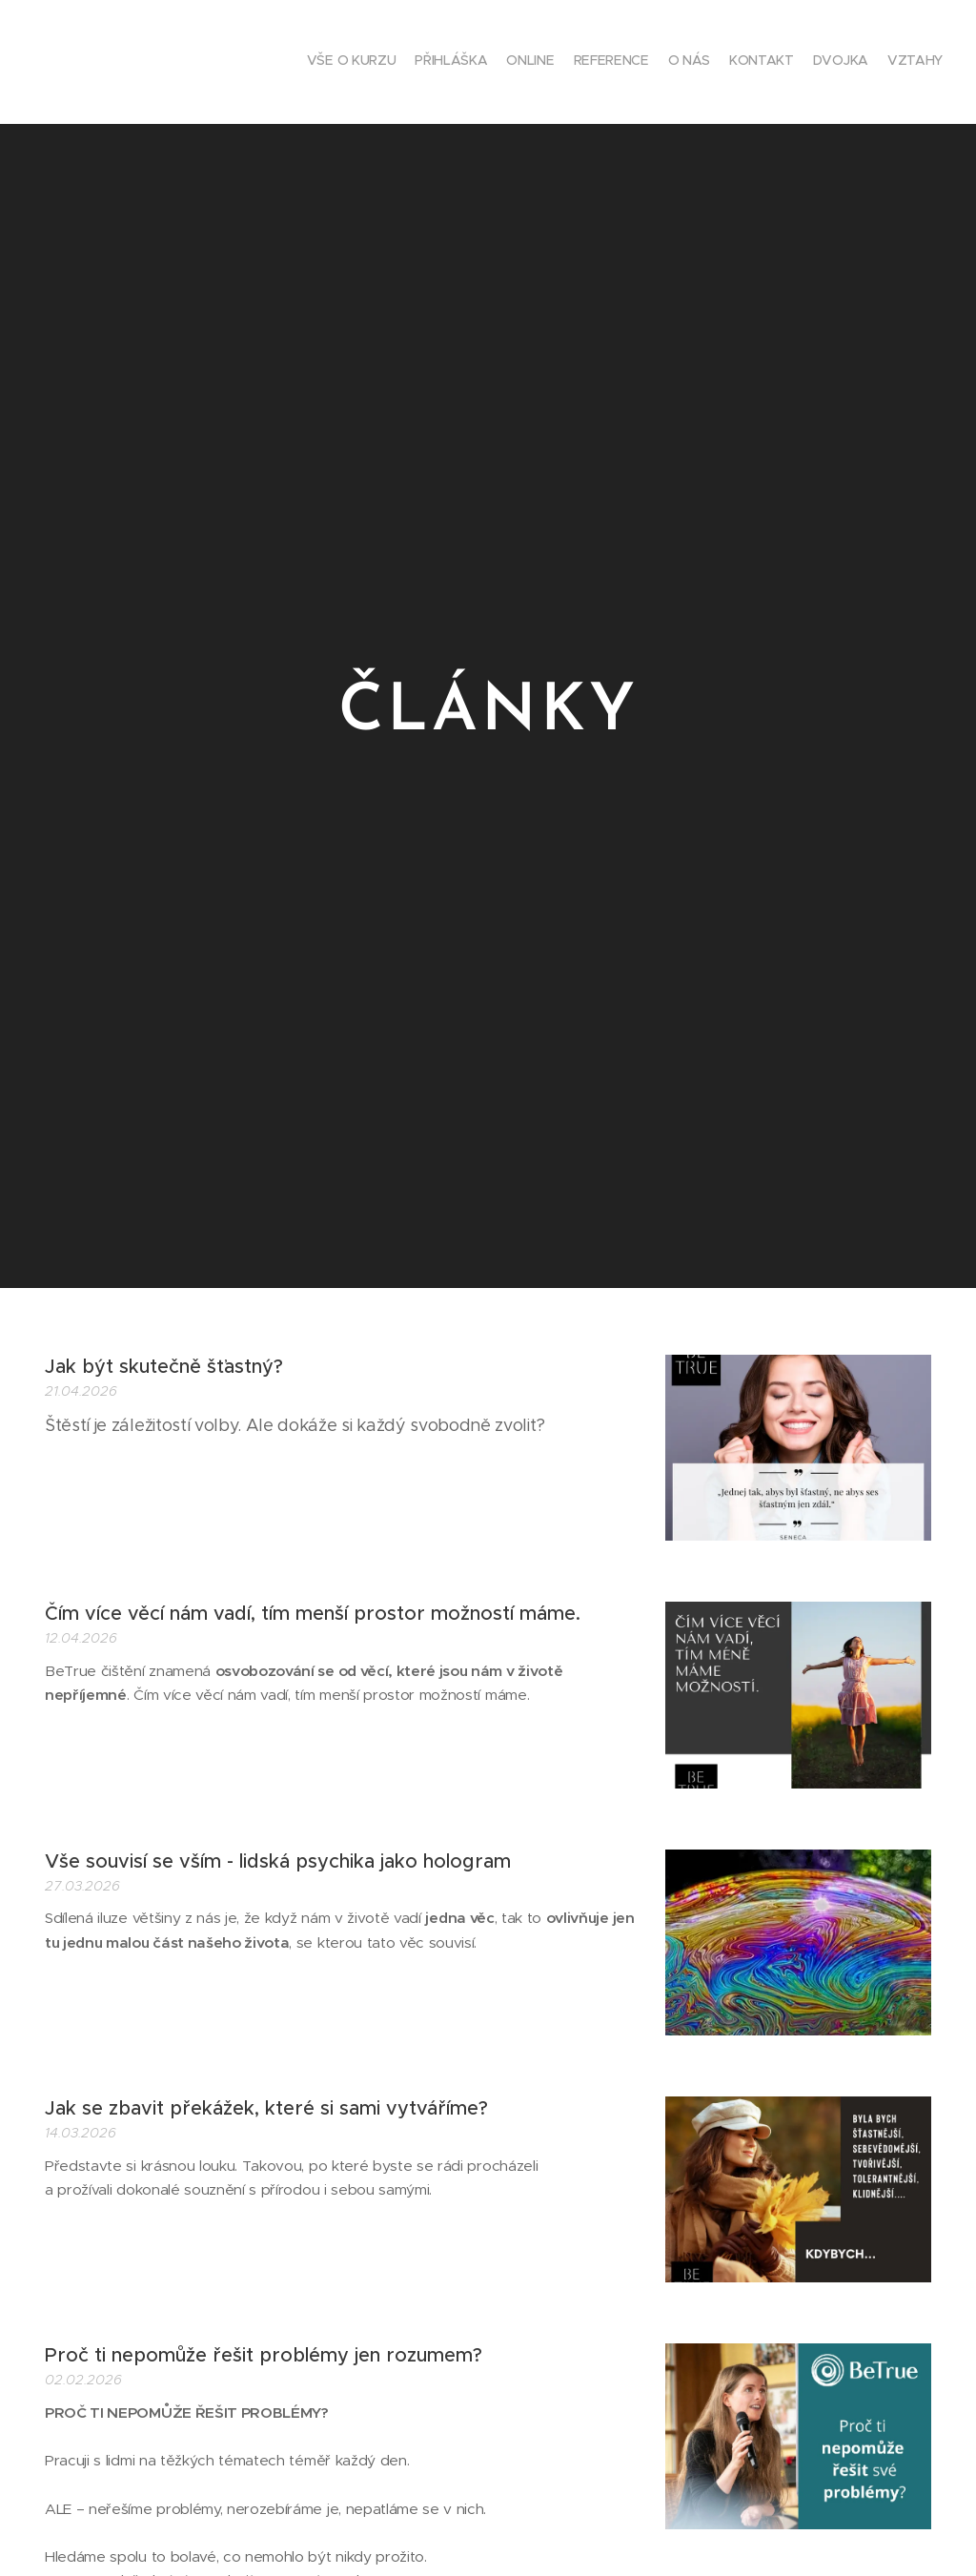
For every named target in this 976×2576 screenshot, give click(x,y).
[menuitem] (811, 62)
